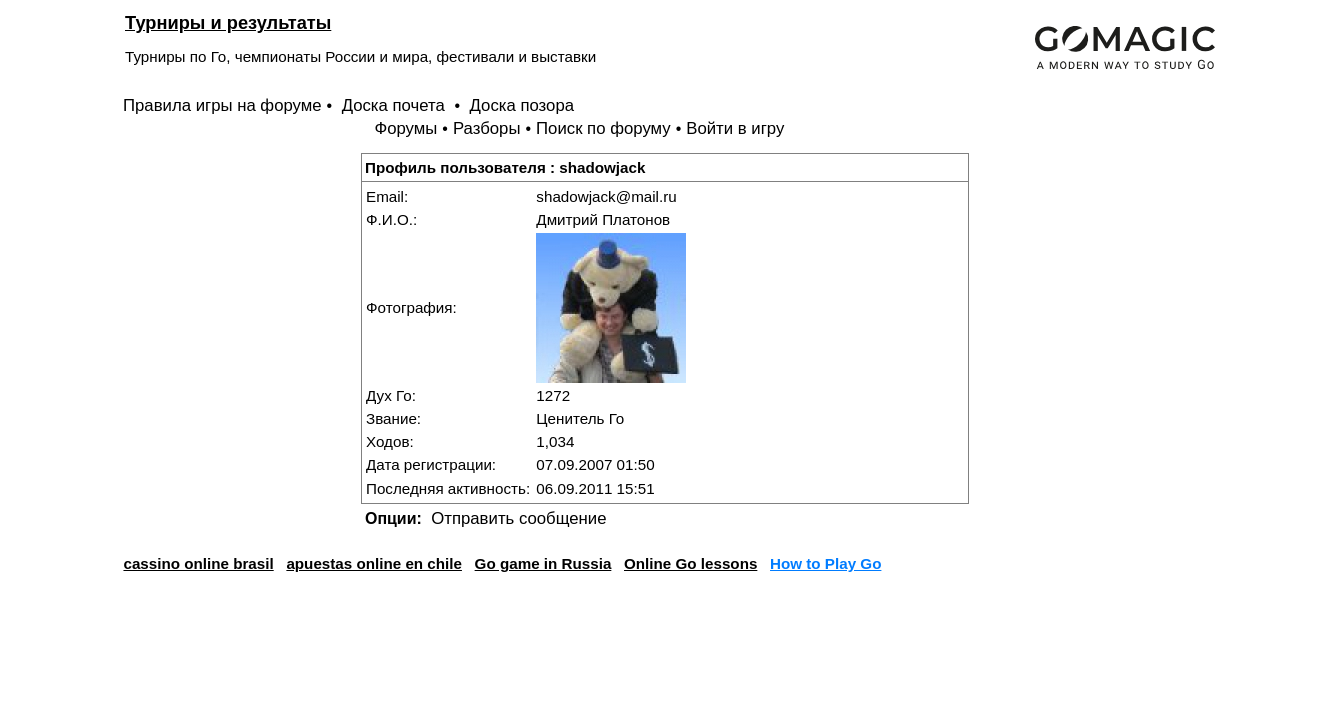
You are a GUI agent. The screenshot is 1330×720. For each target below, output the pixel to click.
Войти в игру (735, 128)
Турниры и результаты (228, 22)
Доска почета (396, 105)
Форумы (405, 128)
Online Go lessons (690, 563)
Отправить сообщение (518, 518)
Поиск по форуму (603, 128)
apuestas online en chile (374, 563)
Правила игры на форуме (222, 105)
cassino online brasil (198, 563)
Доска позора (522, 105)
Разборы (487, 128)
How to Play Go (825, 563)
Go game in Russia (543, 563)
